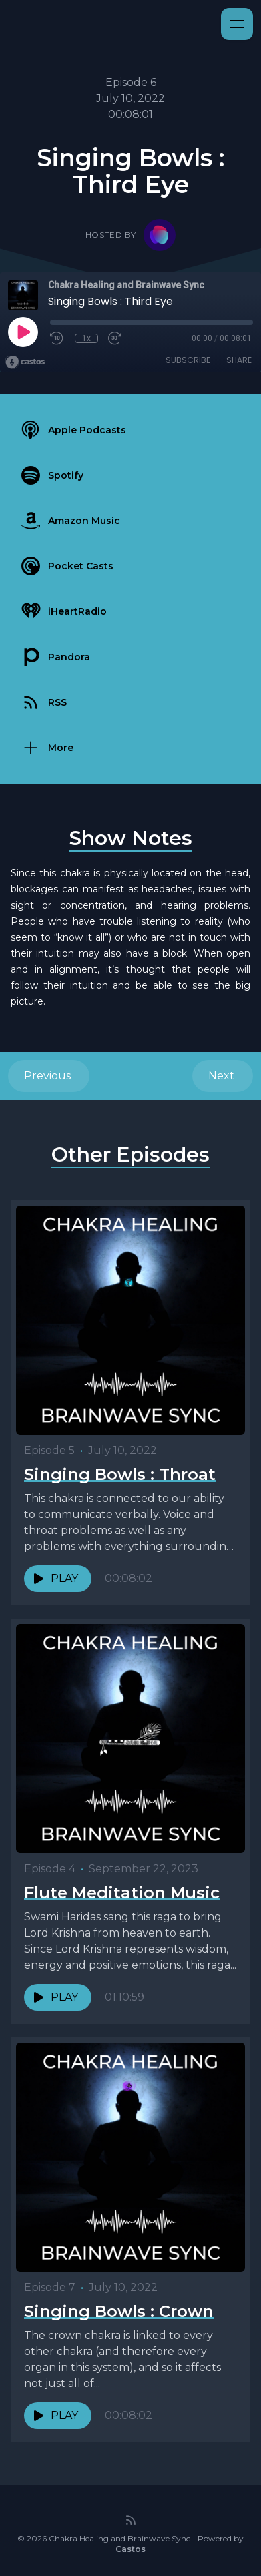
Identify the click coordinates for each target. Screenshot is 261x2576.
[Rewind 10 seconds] (57, 338)
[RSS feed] (130, 2520)
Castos (130, 2549)
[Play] (22, 331)
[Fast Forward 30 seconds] (115, 338)
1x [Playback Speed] (86, 338)
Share (239, 360)
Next (222, 1075)
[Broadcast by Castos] (25, 362)
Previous (48, 1075)
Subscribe (188, 360)
